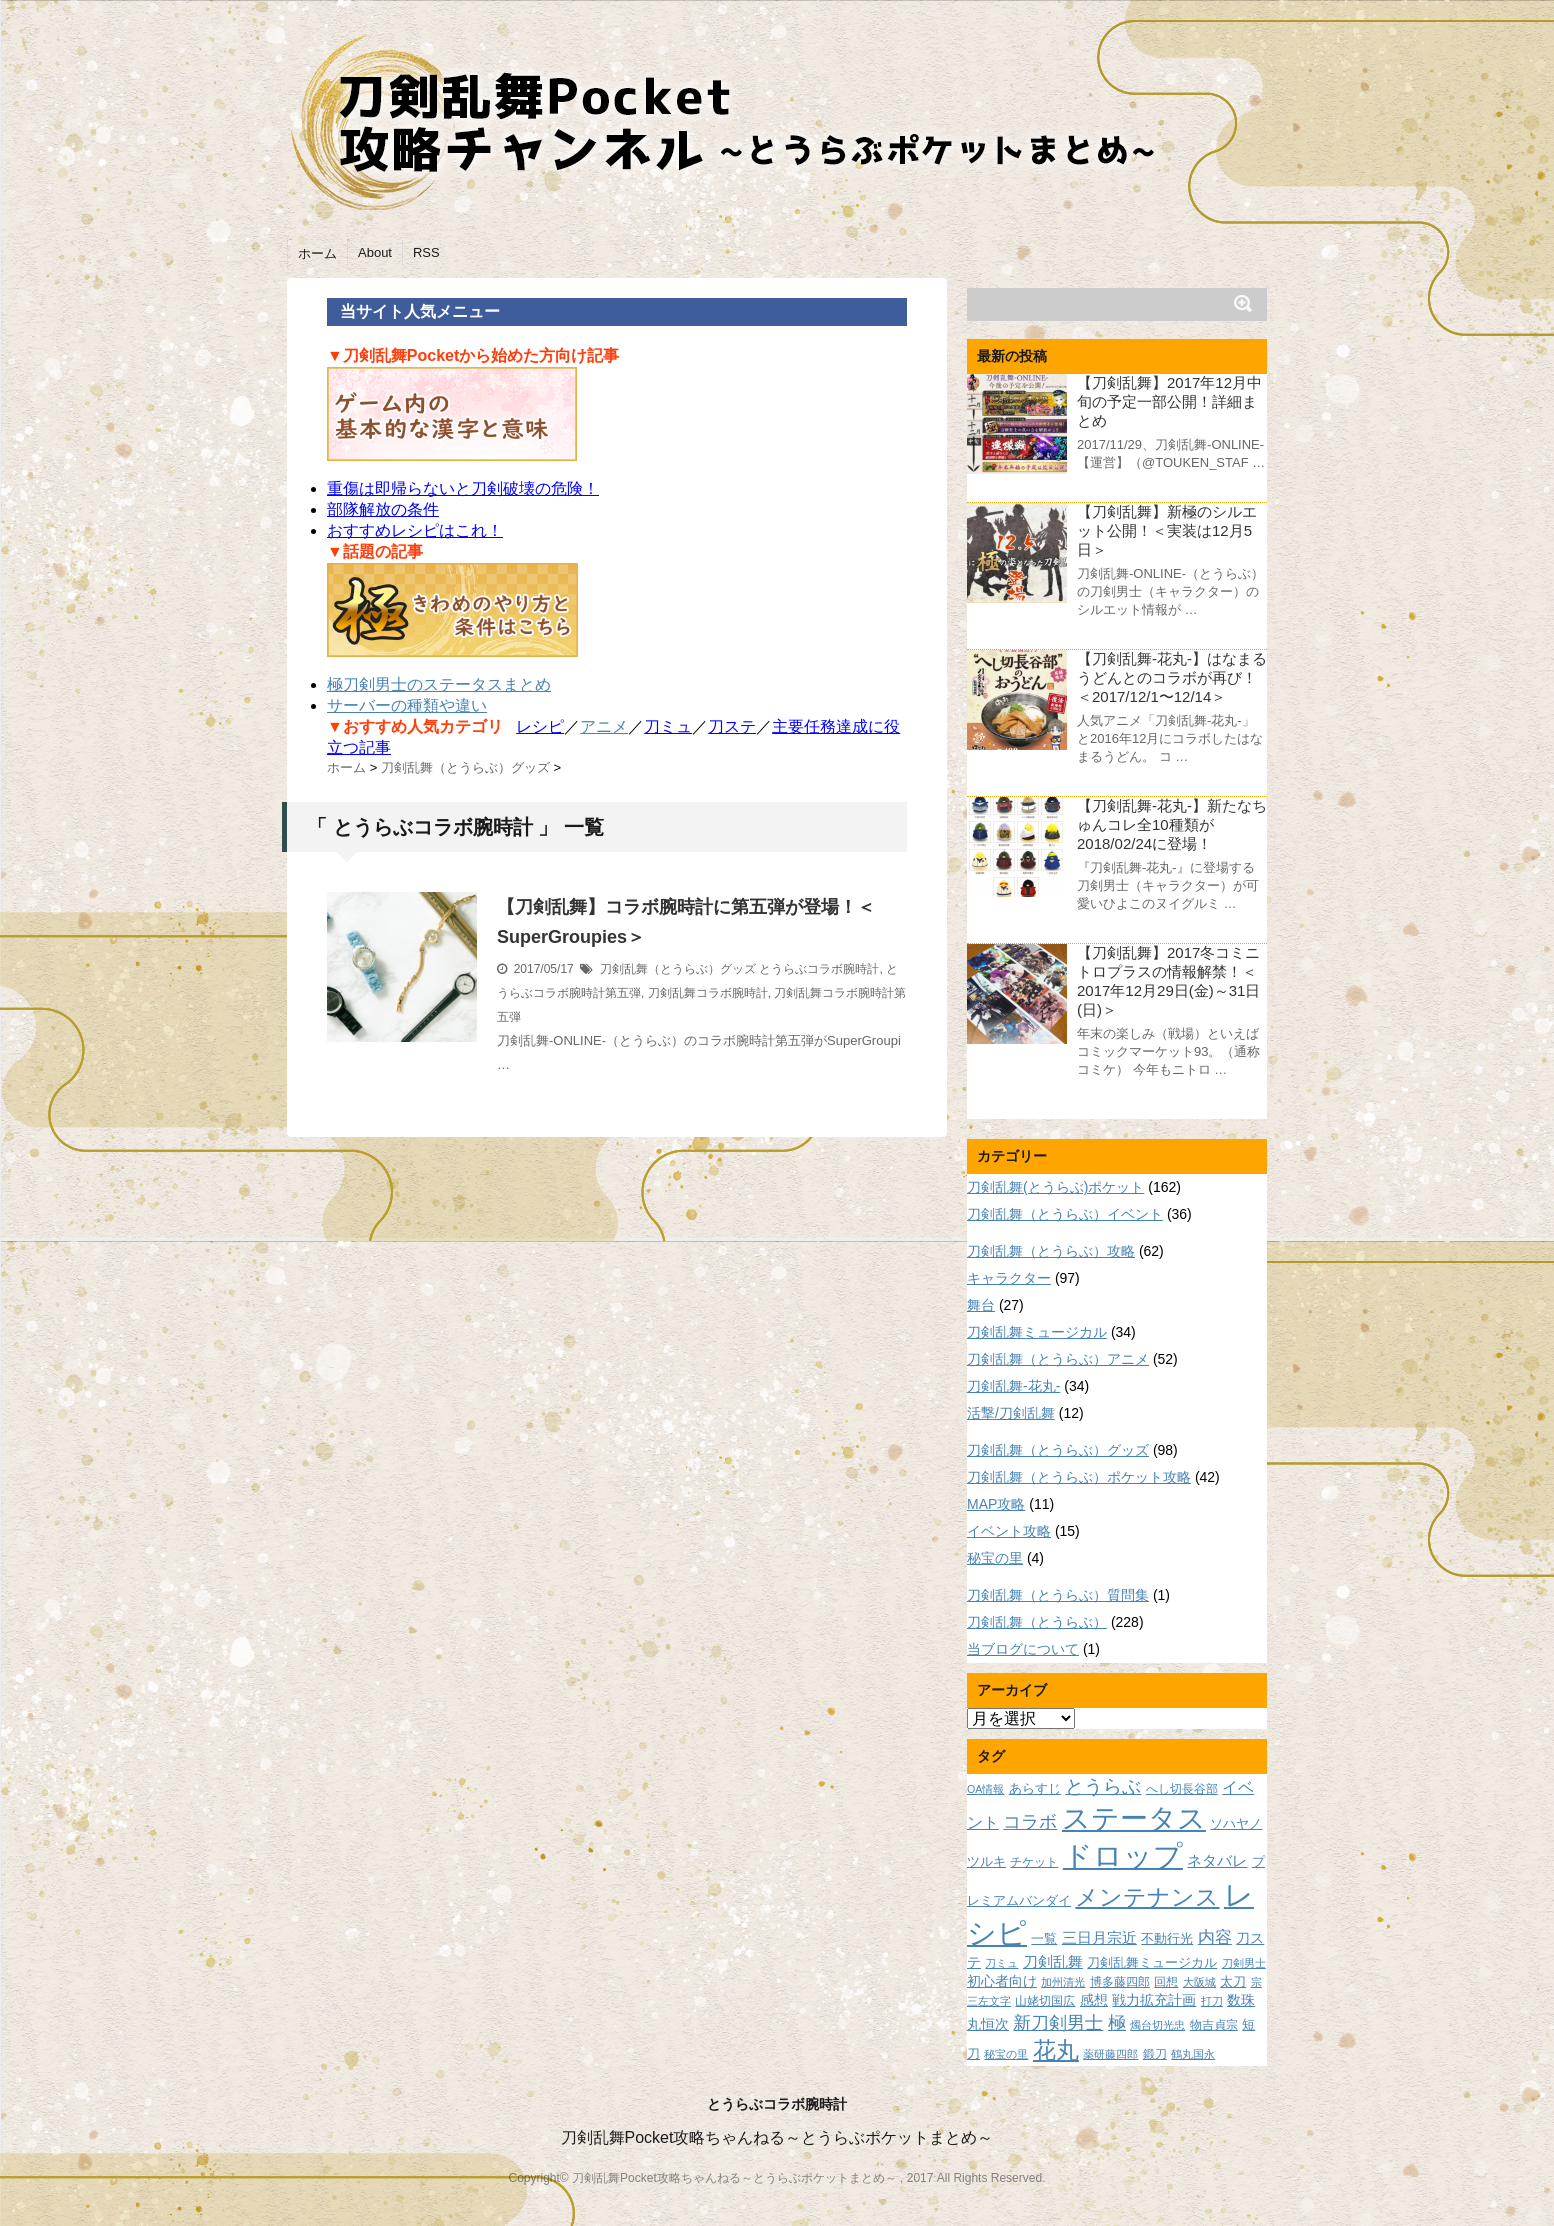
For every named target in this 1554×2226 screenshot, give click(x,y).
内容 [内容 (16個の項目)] (1215, 1937)
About (375, 252)
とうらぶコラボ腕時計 (819, 969)
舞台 (981, 1305)
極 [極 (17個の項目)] (1117, 2023)
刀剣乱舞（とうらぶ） (1037, 1622)
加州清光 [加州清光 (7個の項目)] (1063, 1982)
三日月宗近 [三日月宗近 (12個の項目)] (1099, 1938)
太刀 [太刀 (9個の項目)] (1233, 1982)
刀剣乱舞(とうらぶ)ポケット (1055, 1187)
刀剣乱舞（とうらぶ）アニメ (1058, 1359)
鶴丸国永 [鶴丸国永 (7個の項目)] (1193, 2054)
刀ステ (732, 726)
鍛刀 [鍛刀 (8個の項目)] (1155, 2053)
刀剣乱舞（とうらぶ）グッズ (678, 969)
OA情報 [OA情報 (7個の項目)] (985, 1789)
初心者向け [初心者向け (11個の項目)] (1002, 1981)
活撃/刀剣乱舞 (1011, 1413)
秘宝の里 (995, 1558)
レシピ (540, 726)
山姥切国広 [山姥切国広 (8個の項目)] (1045, 2000)
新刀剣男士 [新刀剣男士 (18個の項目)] (1058, 2022)
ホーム (317, 253)
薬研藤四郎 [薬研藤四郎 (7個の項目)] (1110, 2054)
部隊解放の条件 (383, 509)
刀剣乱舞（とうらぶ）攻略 (1051, 1251)
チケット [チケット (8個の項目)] (1034, 1861)
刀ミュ (668, 726)
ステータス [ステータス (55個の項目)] (1134, 1818)
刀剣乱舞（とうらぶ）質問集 (1058, 1595)
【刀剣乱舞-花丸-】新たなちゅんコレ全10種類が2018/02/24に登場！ (1172, 824)
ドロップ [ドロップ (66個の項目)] (1123, 1855)
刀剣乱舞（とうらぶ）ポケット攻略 (1079, 1477)
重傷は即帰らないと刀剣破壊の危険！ (463, 488)
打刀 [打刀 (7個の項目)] (1212, 2001)
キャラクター (1009, 1278)
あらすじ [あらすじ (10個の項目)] (1035, 1788)
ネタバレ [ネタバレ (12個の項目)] (1217, 1861)
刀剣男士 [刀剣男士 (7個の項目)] (1244, 1963)
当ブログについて (1023, 1649)
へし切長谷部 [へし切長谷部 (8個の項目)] (1182, 1788)
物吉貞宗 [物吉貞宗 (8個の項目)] (1214, 2024)
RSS (426, 252)
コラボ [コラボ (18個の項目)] (1030, 1821)
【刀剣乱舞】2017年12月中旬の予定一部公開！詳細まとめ (1169, 401)
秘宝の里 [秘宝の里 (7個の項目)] (1006, 2054)
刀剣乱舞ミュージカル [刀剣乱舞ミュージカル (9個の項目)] (1152, 1963)
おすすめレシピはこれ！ (415, 530)
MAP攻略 (996, 1504)
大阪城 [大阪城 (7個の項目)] (1199, 1982)
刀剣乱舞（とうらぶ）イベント (1065, 1214)
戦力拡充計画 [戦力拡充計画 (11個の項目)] (1154, 2000)
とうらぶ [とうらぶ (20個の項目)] (1103, 1786)
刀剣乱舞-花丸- (1013, 1386)
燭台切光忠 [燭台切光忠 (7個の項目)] (1157, 2025)
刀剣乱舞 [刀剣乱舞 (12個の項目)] (1053, 1962)
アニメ (604, 726)
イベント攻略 (1009, 1531)
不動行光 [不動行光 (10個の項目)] (1167, 1938)
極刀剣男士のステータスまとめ (439, 684)
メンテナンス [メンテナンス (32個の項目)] (1147, 1897)
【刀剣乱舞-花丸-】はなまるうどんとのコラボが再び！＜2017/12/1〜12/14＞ (1172, 677)
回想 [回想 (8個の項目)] (1166, 1981)
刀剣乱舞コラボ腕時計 (708, 993)
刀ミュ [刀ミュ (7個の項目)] (1001, 1963)
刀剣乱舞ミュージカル (1037, 1332)
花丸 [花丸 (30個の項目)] (1056, 2050)
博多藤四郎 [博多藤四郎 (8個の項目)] (1120, 1981)
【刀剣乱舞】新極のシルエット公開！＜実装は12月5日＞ (1167, 530)
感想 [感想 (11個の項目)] (1094, 2000)
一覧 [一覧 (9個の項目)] (1044, 1939)
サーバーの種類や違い (407, 705)
